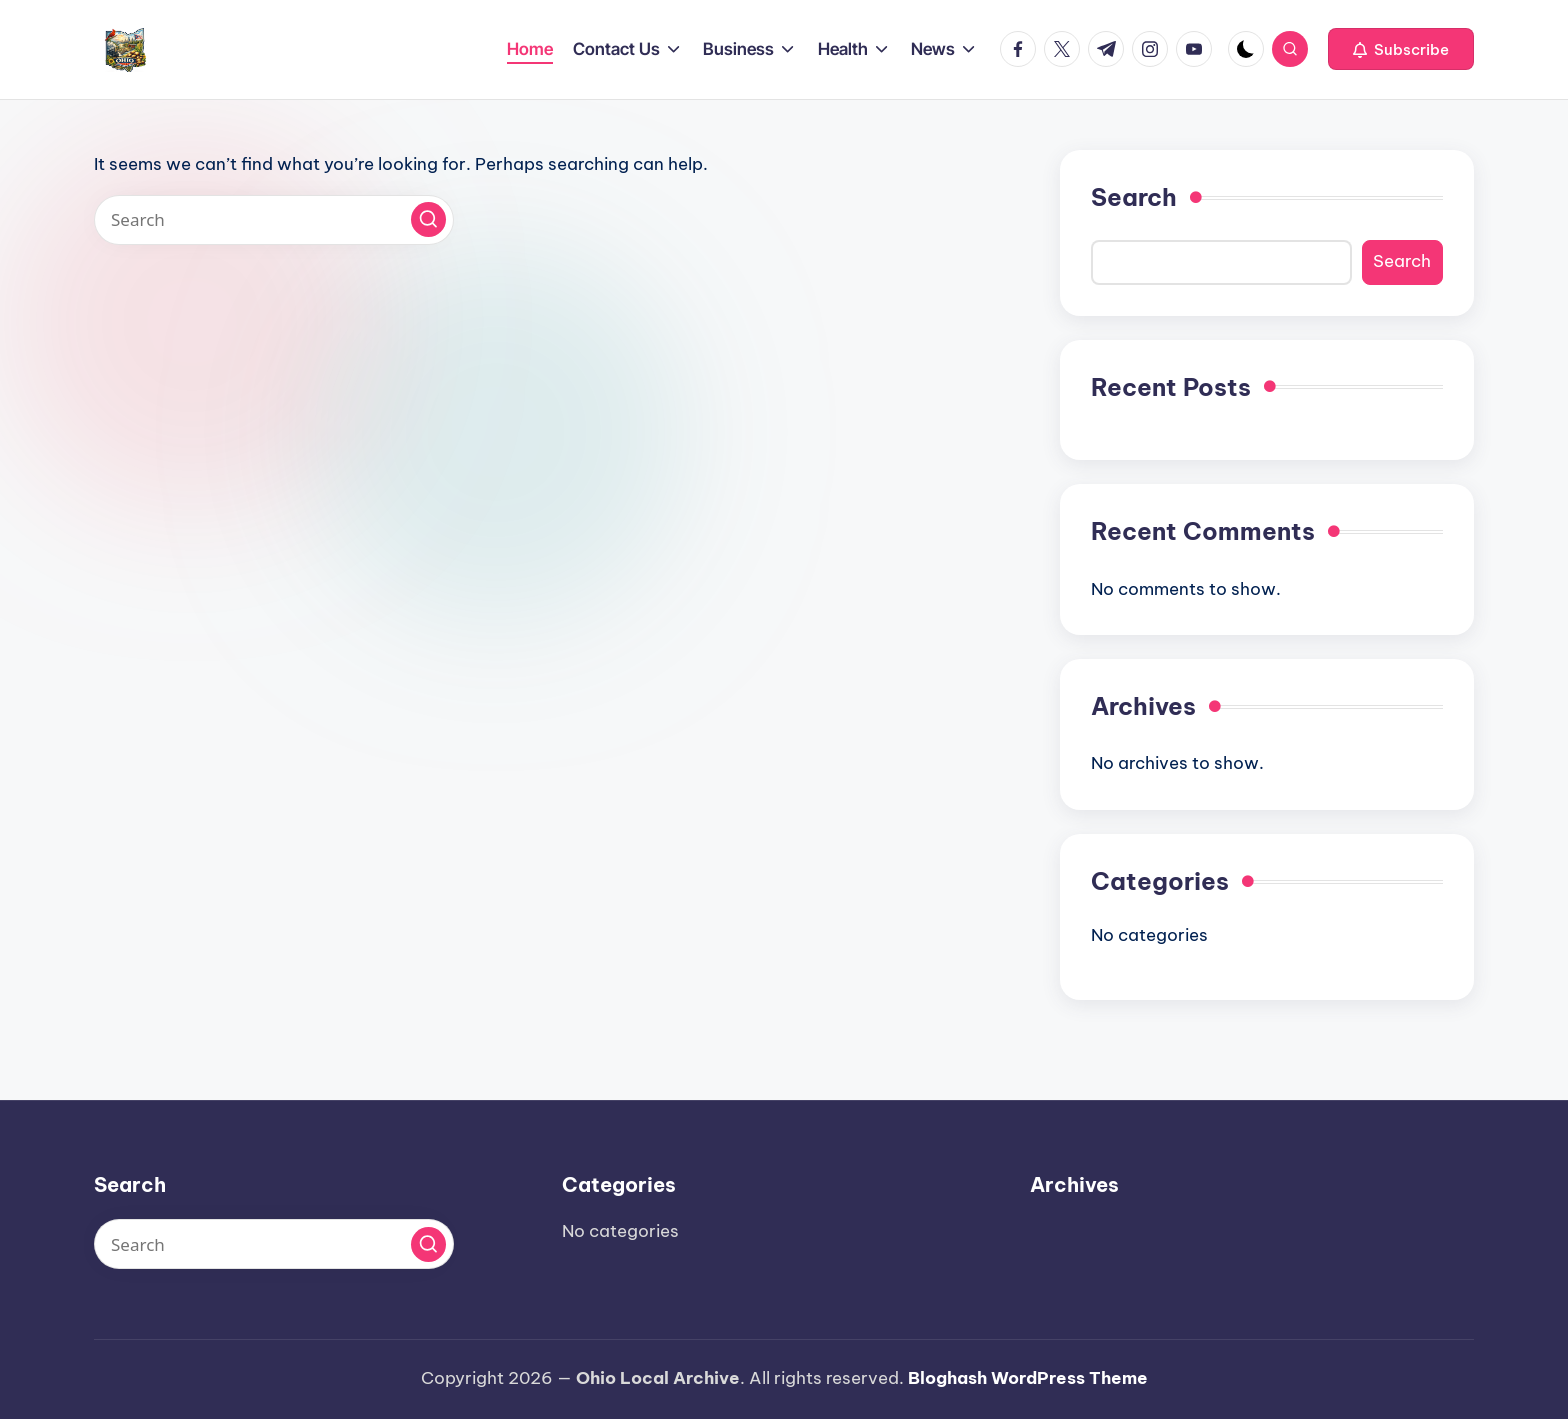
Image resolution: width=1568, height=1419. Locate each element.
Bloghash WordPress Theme (1028, 1378)
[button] (1401, 49)
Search (1134, 197)
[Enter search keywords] (274, 220)
